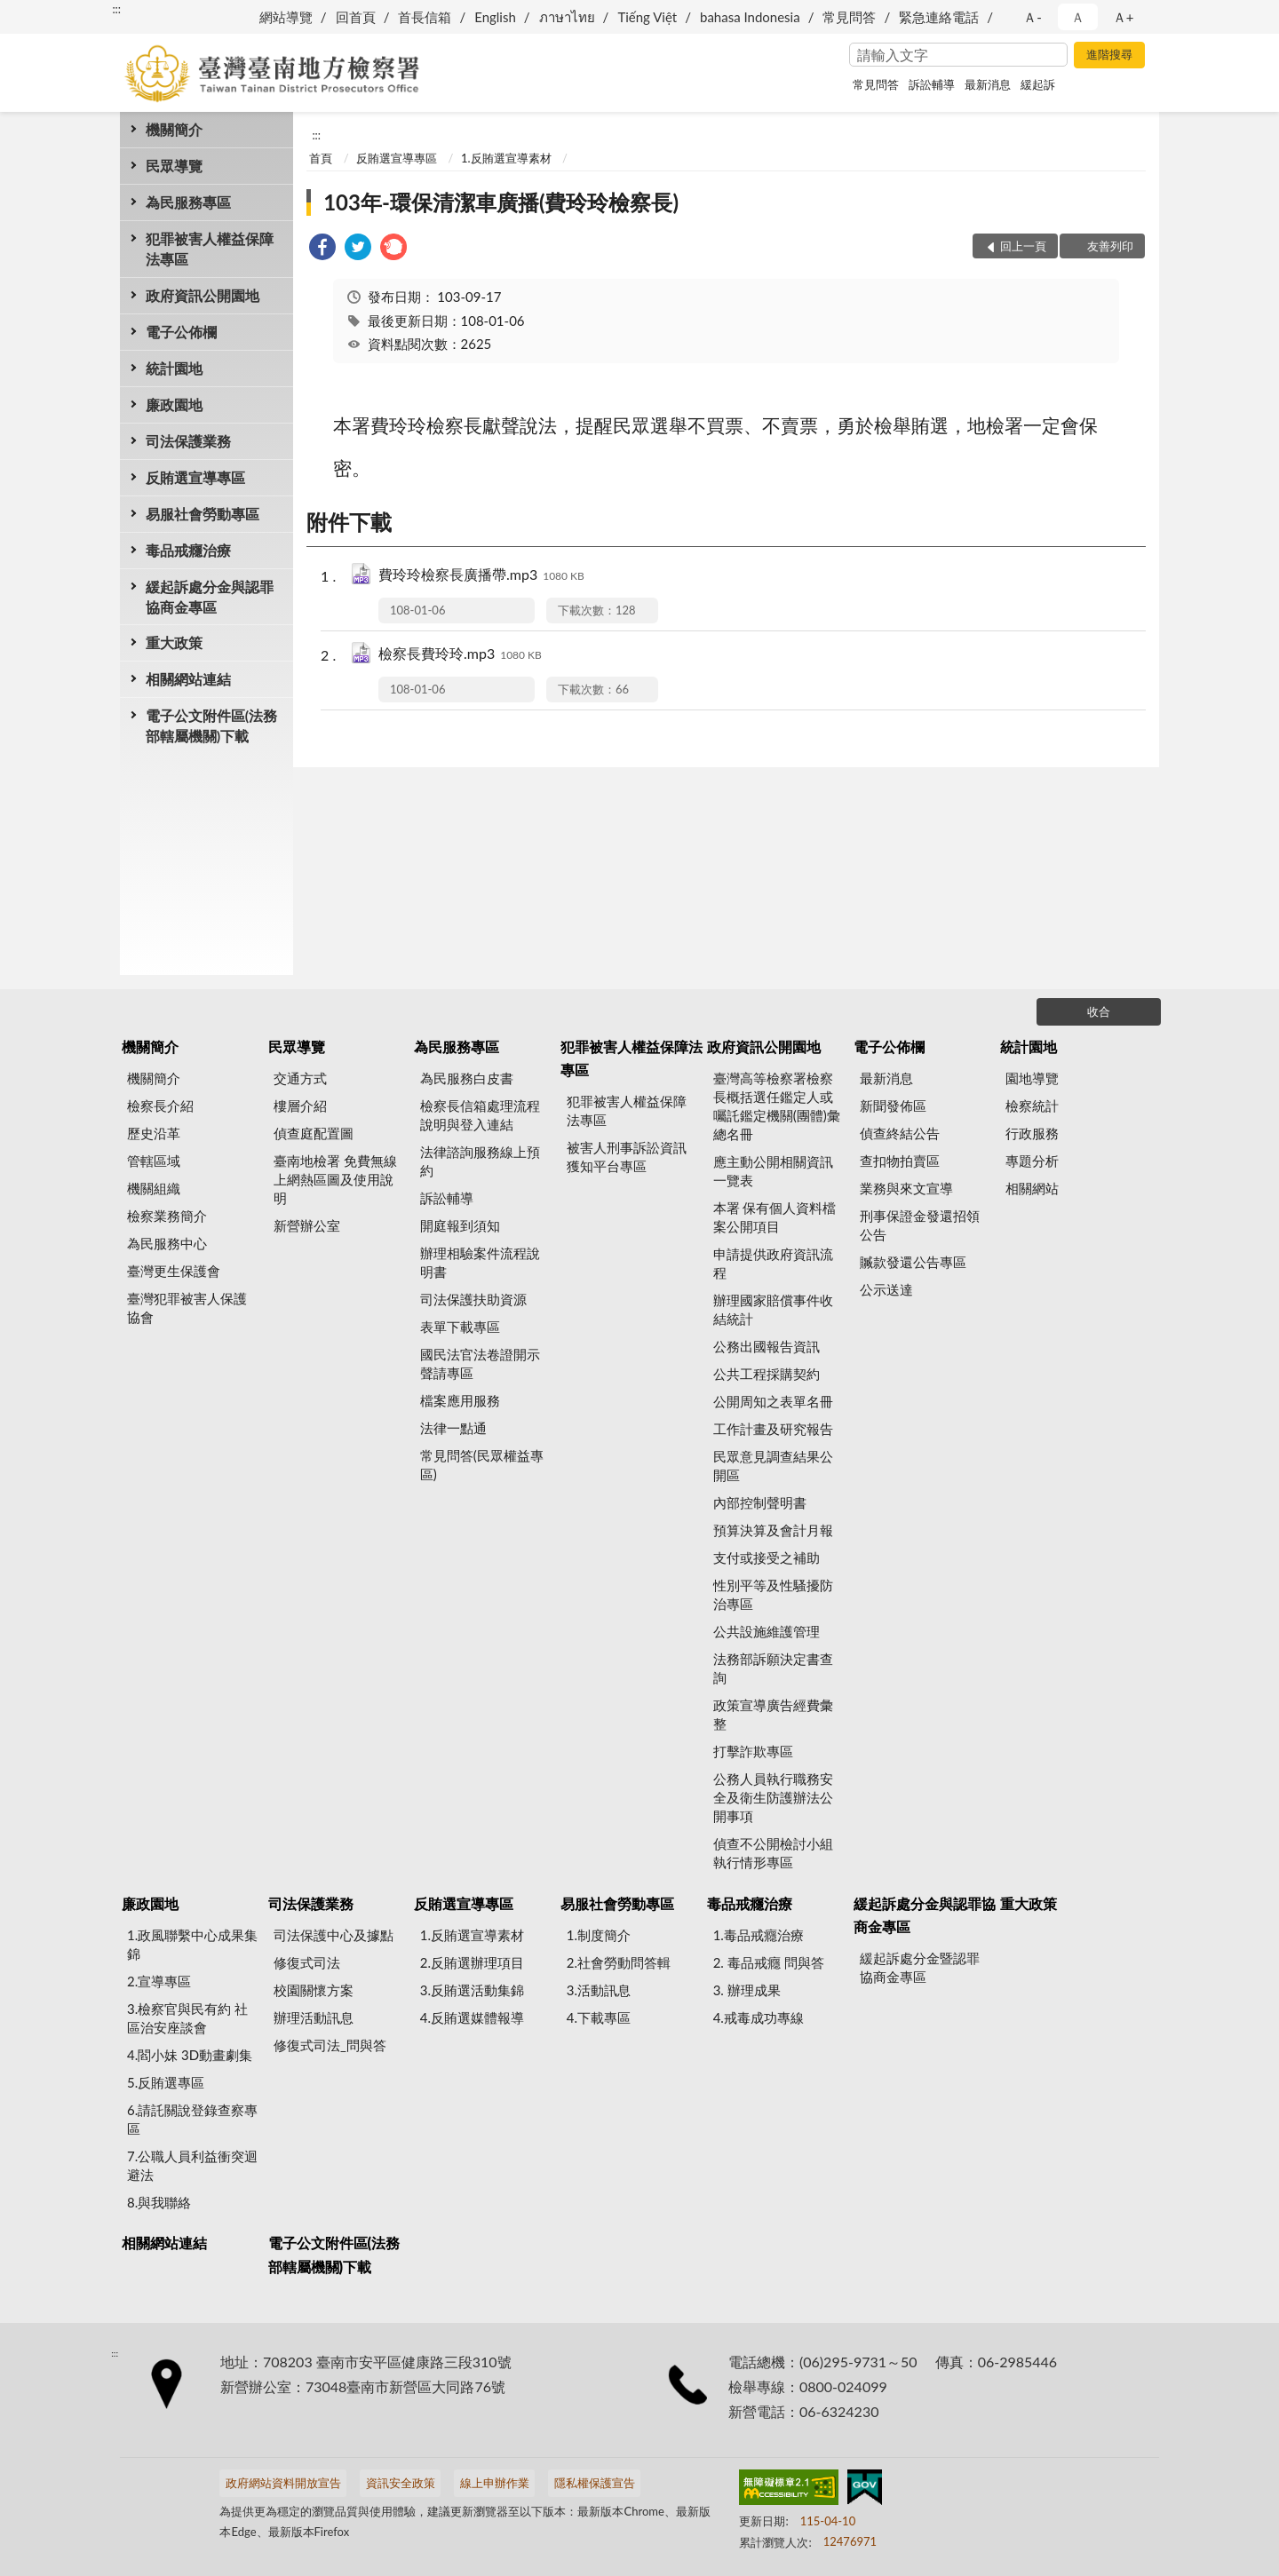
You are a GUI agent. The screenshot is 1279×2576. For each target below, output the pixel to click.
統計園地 (174, 368)
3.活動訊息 (599, 1990)
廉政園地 (174, 404)
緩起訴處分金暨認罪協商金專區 (920, 1967)
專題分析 (1032, 1161)
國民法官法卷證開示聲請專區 (480, 1363)
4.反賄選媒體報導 (472, 2017)
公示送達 (886, 1289)
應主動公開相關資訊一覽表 (773, 1170)
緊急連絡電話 (939, 17)
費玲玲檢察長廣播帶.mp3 (481, 576)
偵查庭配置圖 (314, 1133)
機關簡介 (174, 129)
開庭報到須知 (460, 1225)
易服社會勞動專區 (202, 513)
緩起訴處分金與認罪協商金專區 (210, 596)
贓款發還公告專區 (913, 1262)
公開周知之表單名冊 (773, 1401)
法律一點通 (453, 1428)
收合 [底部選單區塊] (1098, 1011)
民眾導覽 (174, 165)
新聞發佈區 (893, 1106)
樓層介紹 (300, 1106)
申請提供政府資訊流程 (773, 1263)
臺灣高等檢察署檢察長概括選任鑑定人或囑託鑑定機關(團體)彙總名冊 (776, 1106)
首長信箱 (424, 17)
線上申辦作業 (494, 2483)
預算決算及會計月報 (773, 1530)
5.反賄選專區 (165, 2082)
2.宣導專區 (159, 1981)
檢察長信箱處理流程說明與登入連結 (480, 1115)
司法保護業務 (188, 440)
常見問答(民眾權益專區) (482, 1464)
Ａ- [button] (1032, 17)
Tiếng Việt (647, 17)
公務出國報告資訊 (766, 1346)
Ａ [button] (1077, 17)
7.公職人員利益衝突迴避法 (192, 2165)
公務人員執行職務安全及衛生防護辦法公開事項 (773, 1797)
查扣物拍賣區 (900, 1161)
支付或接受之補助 (766, 1557)
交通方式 (300, 1078)
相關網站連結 (188, 678)
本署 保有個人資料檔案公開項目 (775, 1217)
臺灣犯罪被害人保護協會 (187, 1307)
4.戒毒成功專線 (758, 2017)
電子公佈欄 (181, 331)
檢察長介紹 (160, 1106)
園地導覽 (1032, 1078)
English (495, 17)
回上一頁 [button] (1023, 246)
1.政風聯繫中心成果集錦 (192, 1944)
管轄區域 (153, 1161)
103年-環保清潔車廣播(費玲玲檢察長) (501, 202)
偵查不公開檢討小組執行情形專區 (773, 1852)
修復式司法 (307, 1962)
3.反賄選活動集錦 (472, 1990)
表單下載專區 (460, 1327)
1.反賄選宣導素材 (506, 158)
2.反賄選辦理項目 (472, 1962)
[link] (322, 249)
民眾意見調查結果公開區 (773, 1465)
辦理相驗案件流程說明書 (480, 1262)
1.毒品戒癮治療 (758, 1935)
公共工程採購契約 (766, 1374)
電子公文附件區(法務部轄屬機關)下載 (211, 725)
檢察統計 (1032, 1106)
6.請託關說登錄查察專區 (192, 2119)
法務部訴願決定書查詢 (773, 1668)
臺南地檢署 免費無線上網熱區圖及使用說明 (335, 1179)
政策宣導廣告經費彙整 (773, 1714)
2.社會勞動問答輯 (619, 1962)
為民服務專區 (188, 202)
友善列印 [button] (1110, 246)
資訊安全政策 (400, 2483)
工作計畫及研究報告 (773, 1429)
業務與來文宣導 (906, 1188)
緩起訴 (1038, 84)
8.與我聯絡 (159, 2202)
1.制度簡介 (599, 1935)
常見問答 (849, 17)
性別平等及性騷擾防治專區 (773, 1594)
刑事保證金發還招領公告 (920, 1225)
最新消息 (988, 84)
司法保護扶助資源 (473, 1299)
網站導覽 (286, 17)
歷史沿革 (153, 1133)
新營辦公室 (307, 1225)
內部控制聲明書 (759, 1502)
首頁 (320, 158)
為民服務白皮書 (466, 1078)
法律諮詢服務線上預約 (480, 1161)
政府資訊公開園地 (202, 295)
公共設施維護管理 (766, 1631)
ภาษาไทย (567, 17)
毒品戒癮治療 (188, 550)
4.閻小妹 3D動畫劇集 (189, 2055)
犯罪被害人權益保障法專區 (210, 248)
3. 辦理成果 (747, 1990)
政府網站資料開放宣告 (283, 2483)
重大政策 (174, 642)
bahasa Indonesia (750, 17)
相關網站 (1032, 1188)
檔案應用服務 (460, 1400)
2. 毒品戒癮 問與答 (768, 1962)
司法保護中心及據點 (333, 1935)
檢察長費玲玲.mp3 (460, 655)
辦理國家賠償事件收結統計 (773, 1309)
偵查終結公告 (900, 1133)
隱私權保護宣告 (594, 2483)
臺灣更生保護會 (173, 1271)
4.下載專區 (599, 2017)
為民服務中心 (167, 1243)
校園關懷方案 (314, 1990)
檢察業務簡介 (167, 1216)
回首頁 (356, 17)
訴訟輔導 (932, 84)
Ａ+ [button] (1123, 17)
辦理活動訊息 (314, 2017)
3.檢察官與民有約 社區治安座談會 (187, 2018)
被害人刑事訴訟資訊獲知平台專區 (627, 1156)
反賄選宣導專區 (195, 477)
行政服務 (1032, 1133)
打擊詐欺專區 (753, 1751)
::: (116, 9)
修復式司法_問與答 (330, 2045)
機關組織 (153, 1188)
